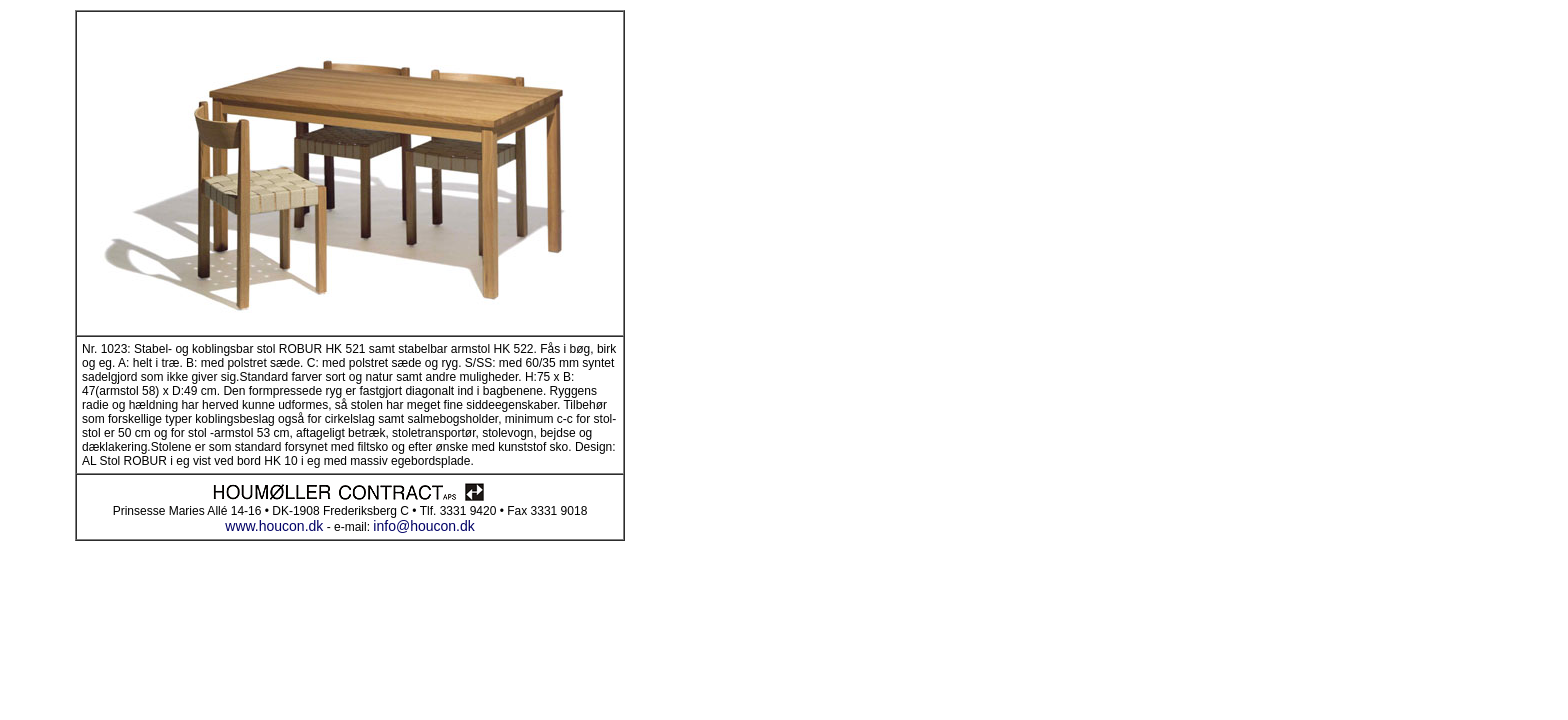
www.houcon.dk (274, 526)
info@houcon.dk (423, 526)
